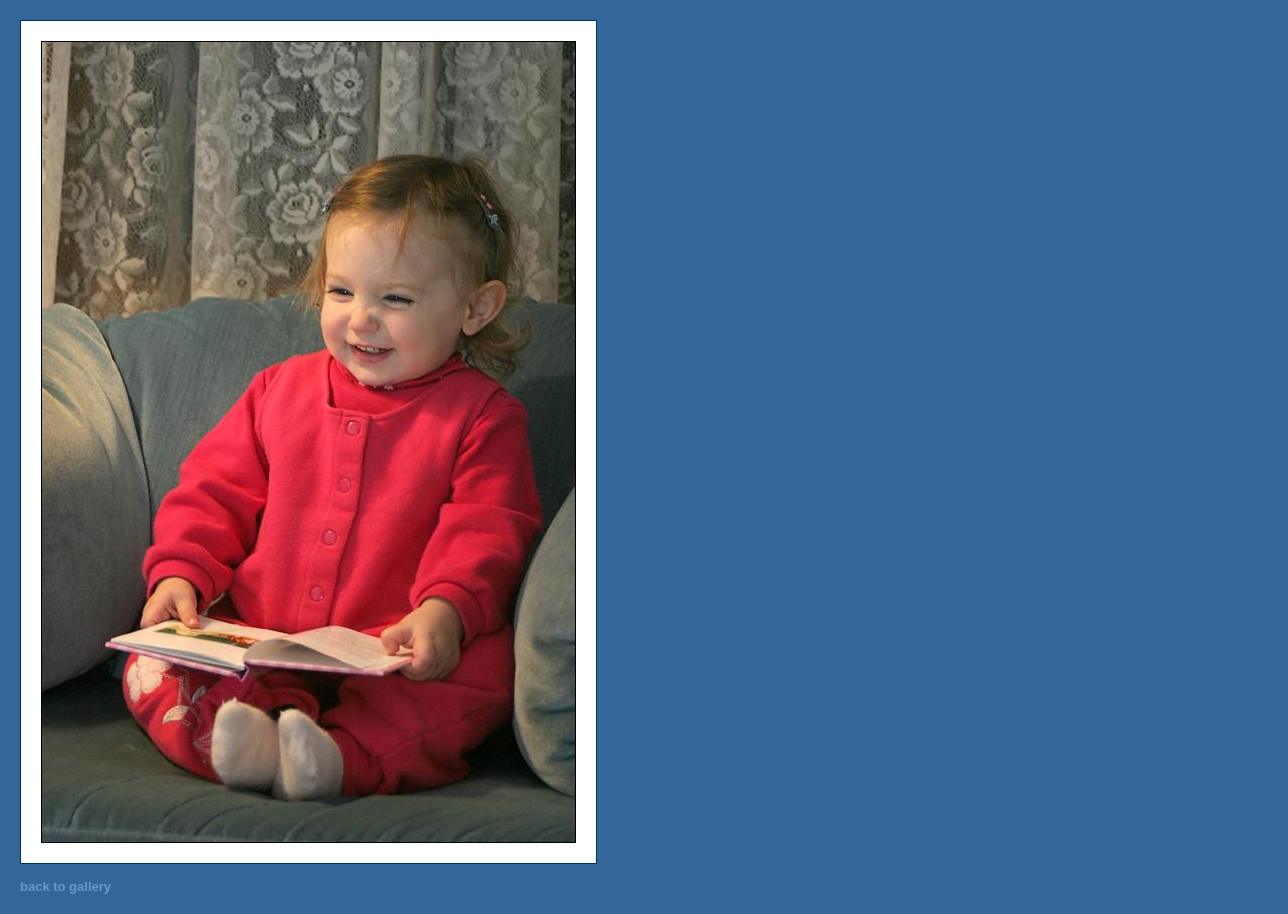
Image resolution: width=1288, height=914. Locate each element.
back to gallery (65, 886)
